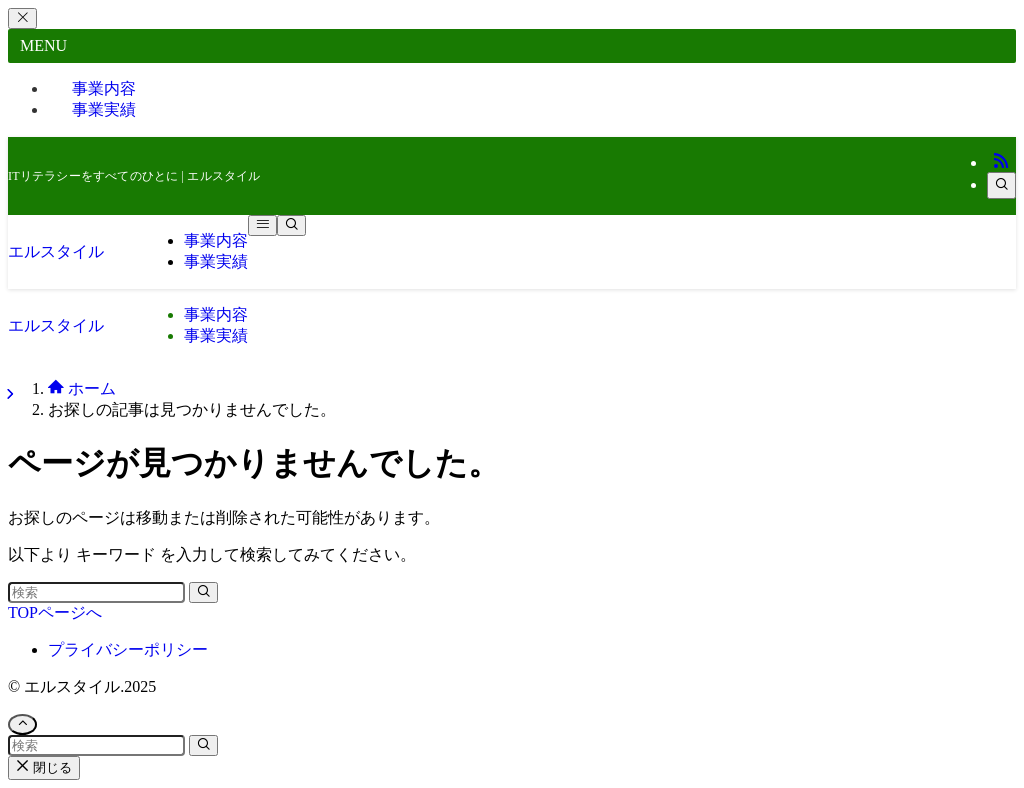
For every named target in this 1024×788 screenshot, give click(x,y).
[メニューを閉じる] (22, 18)
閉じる (44, 767)
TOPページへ (55, 612)
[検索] (1001, 185)
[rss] (1001, 162)
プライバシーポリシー (128, 649)
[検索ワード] (96, 592)
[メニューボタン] (262, 225)
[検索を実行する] (203, 592)
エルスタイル (56, 251)
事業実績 (104, 109)
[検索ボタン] (291, 225)
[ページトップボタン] (22, 724)
